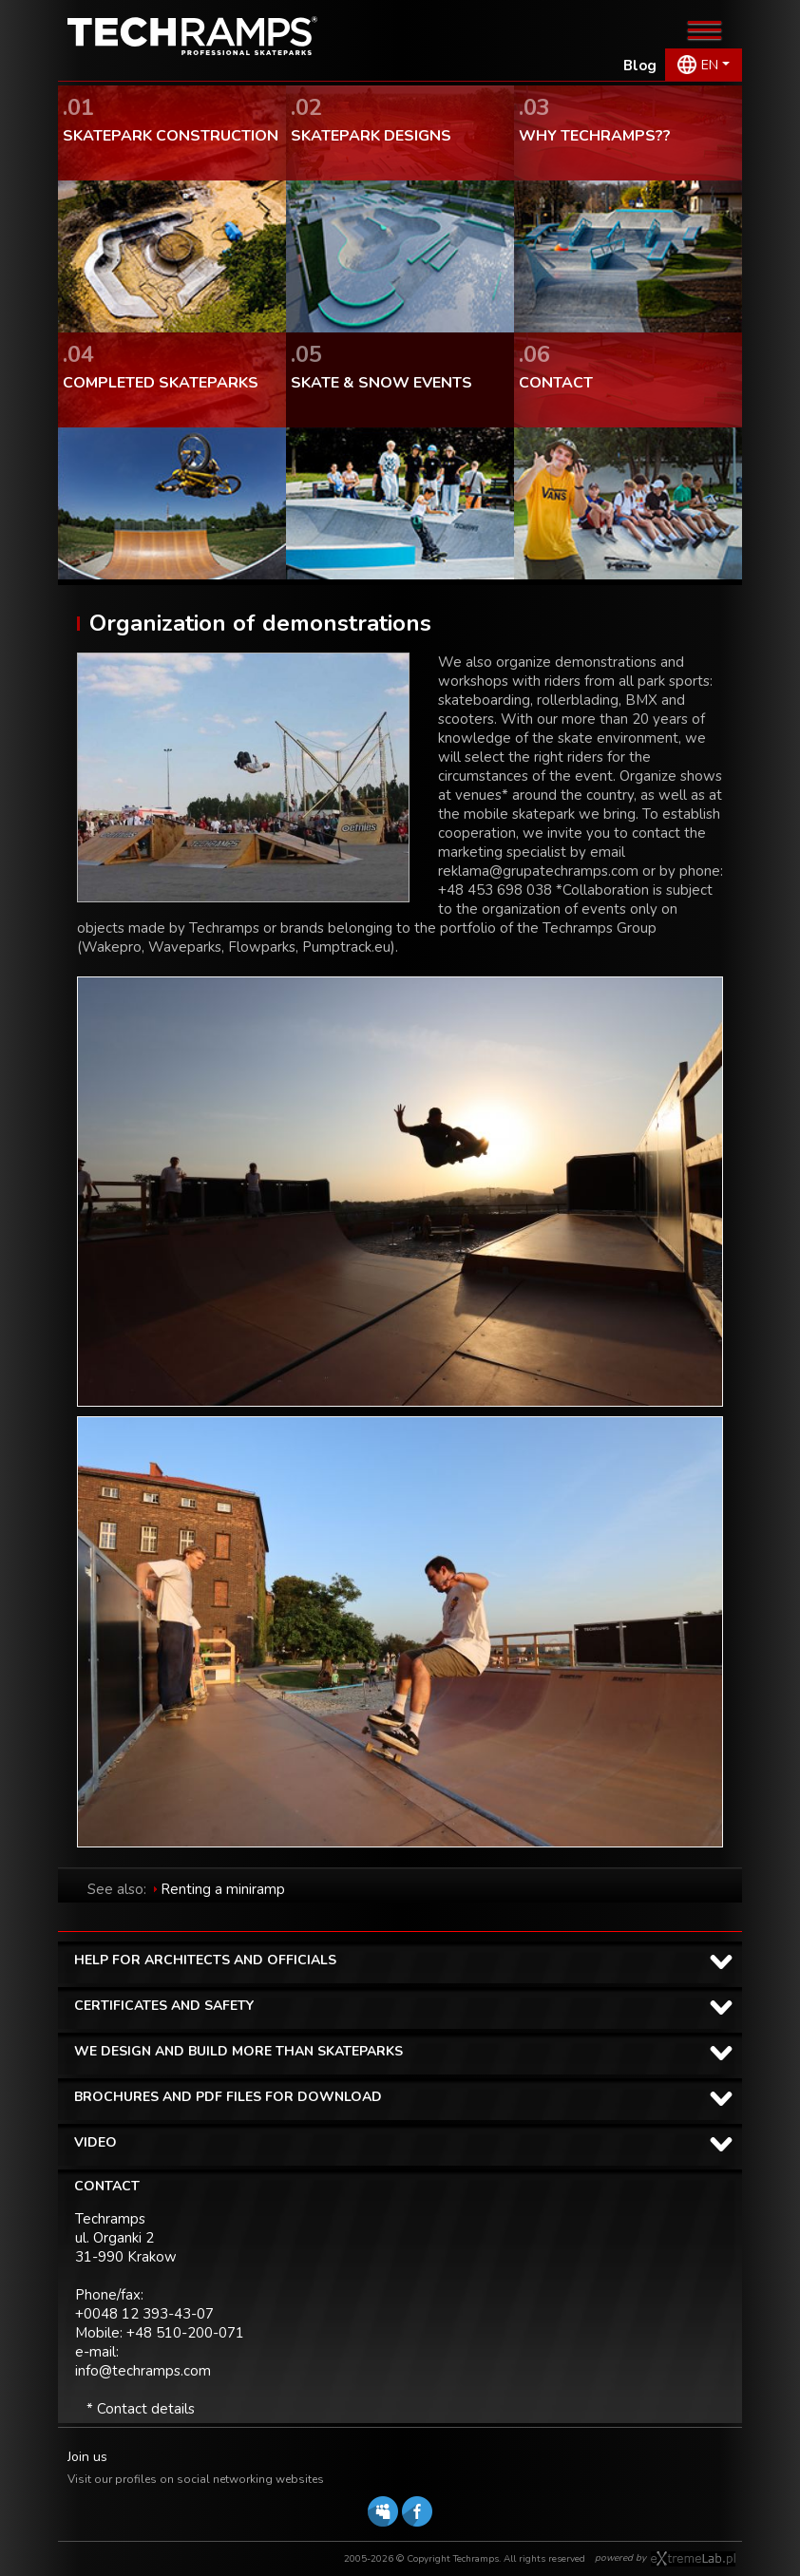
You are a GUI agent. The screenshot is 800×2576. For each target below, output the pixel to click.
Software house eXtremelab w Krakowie (693, 2559)
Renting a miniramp (223, 1889)
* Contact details (140, 2408)
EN (709, 65)
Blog (640, 65)
